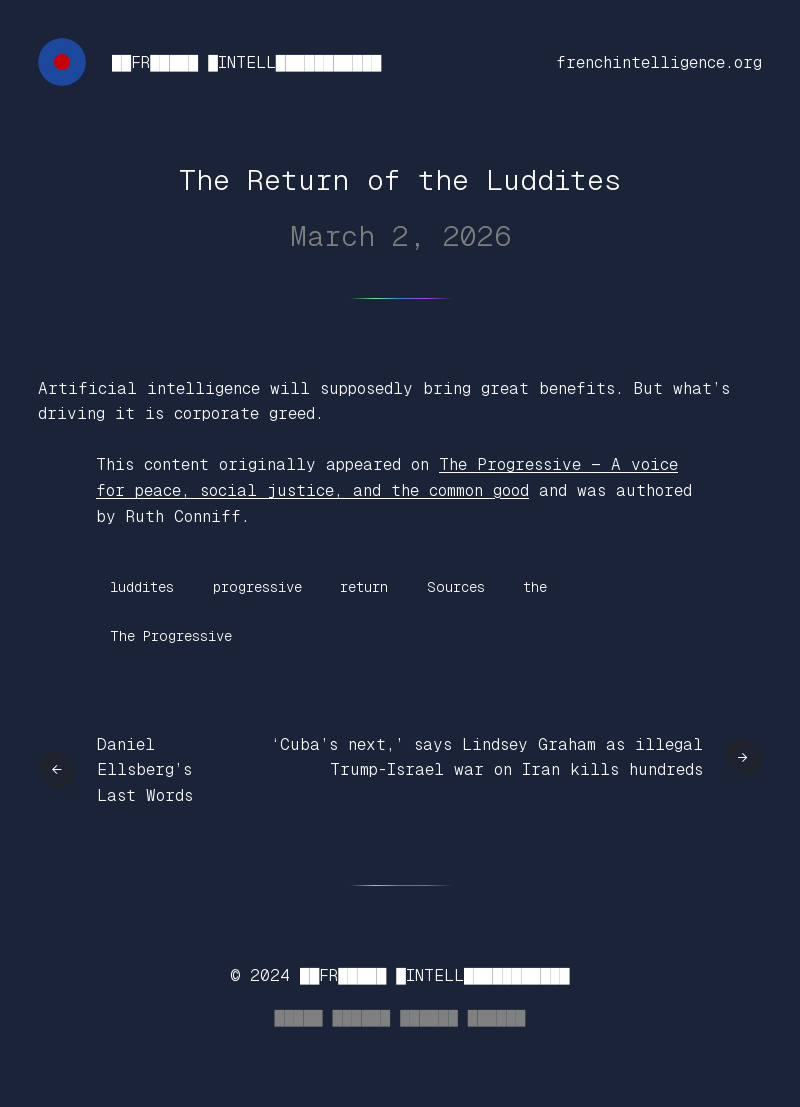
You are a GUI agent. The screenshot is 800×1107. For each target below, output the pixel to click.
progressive (257, 587)
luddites (142, 587)
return (364, 587)
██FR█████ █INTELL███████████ (246, 62)
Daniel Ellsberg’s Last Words (145, 770)
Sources (456, 587)
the (535, 587)
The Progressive (171, 636)
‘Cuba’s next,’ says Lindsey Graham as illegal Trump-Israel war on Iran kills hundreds (487, 757)
